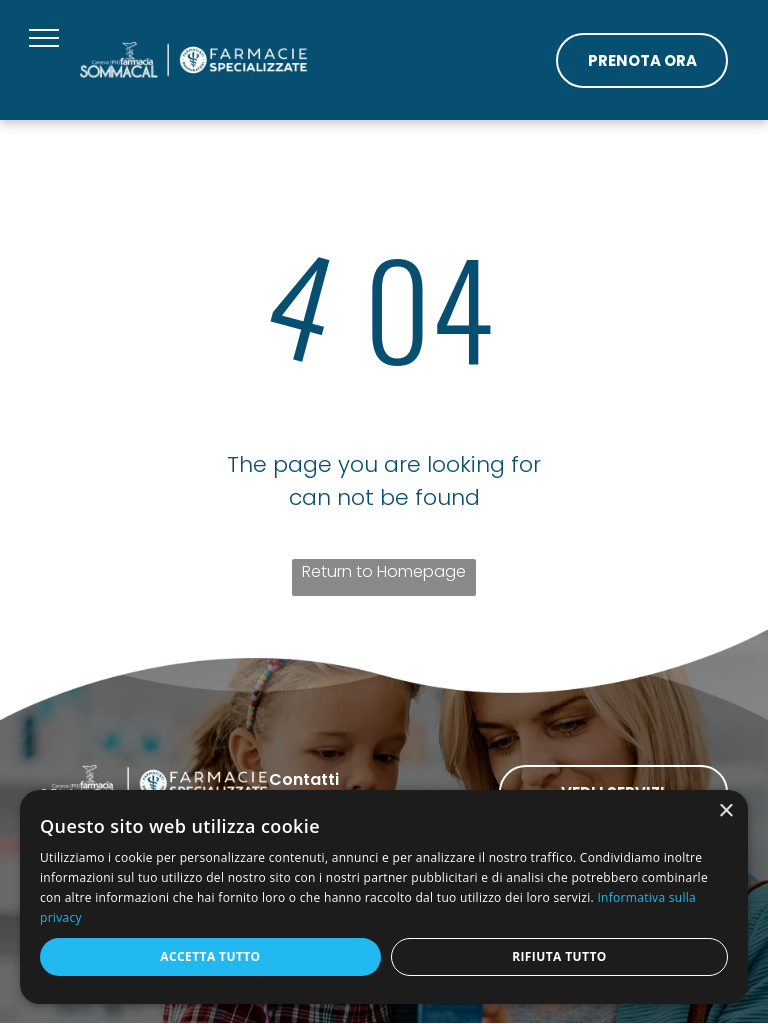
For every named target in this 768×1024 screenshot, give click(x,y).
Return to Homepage (384, 571)
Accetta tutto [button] (210, 956)
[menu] (44, 38)
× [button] (725, 811)
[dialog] (384, 897)
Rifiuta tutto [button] (559, 956)
